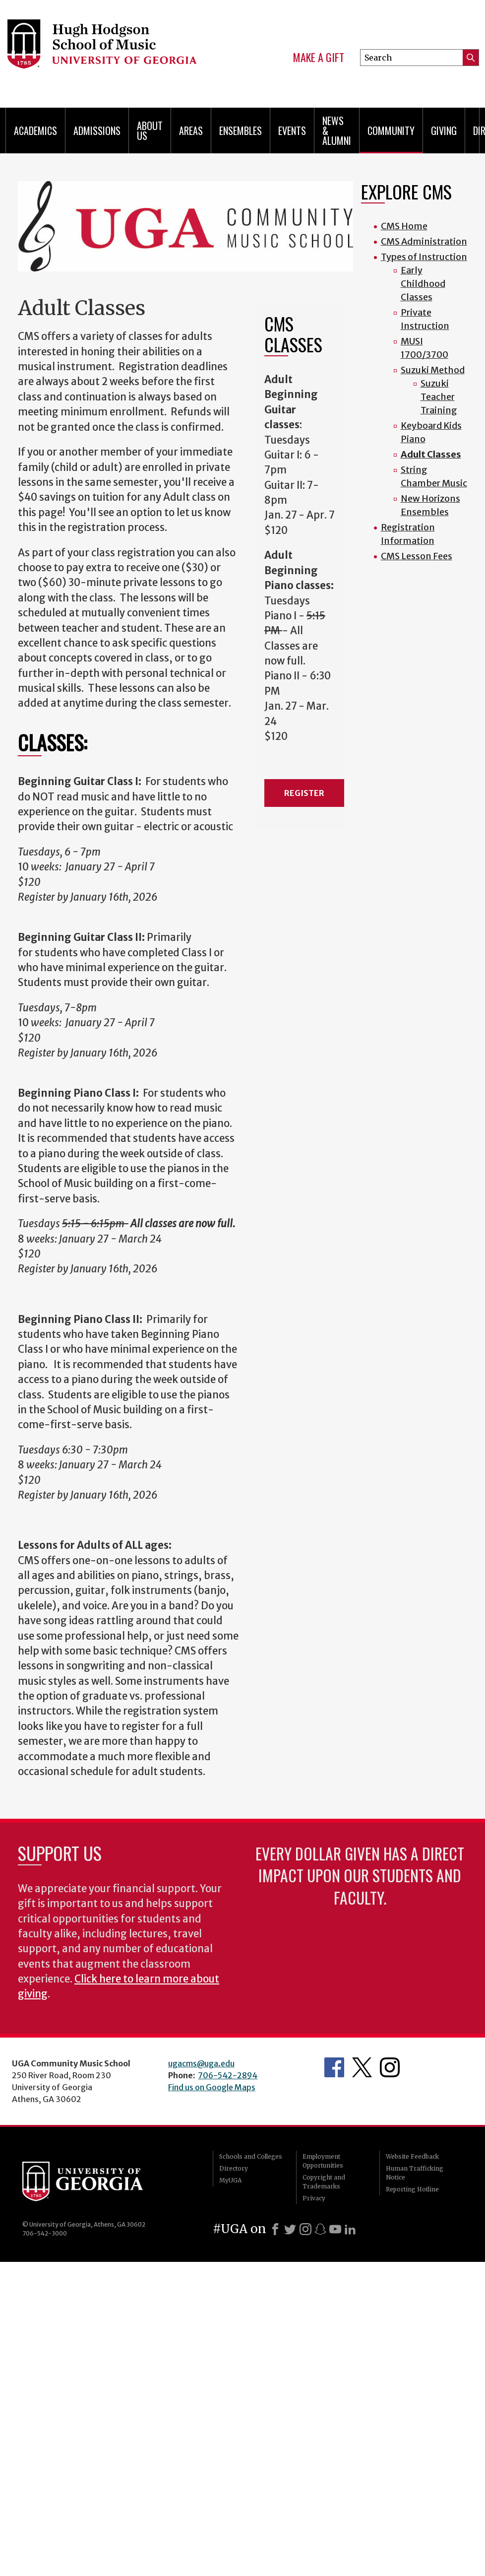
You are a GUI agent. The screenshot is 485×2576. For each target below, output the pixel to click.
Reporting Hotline (412, 2189)
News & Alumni (336, 130)
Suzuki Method (433, 370)
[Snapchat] (320, 2229)
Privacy (314, 2198)
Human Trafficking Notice (414, 2173)
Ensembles (240, 130)
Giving (444, 130)
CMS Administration (424, 241)
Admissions (97, 130)
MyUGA (230, 2180)
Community (391, 130)
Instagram (390, 2067)
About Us (150, 130)
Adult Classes (431, 454)
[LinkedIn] (350, 2229)
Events (292, 130)
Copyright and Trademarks (324, 2182)
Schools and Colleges (250, 2156)
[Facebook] (275, 2229)
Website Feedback (412, 2156)
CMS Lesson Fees (416, 556)
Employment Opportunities (323, 2161)
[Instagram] (305, 2229)
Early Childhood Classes (423, 283)
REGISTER (304, 793)
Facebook (334, 2067)
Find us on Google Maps (211, 2087)
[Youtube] (335, 2229)
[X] (290, 2229)
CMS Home (404, 226)
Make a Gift (318, 57)
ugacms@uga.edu (201, 2063)
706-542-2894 (227, 2075)
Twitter (362, 2067)
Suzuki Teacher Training (439, 397)
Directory (233, 2168)
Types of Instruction (424, 257)
